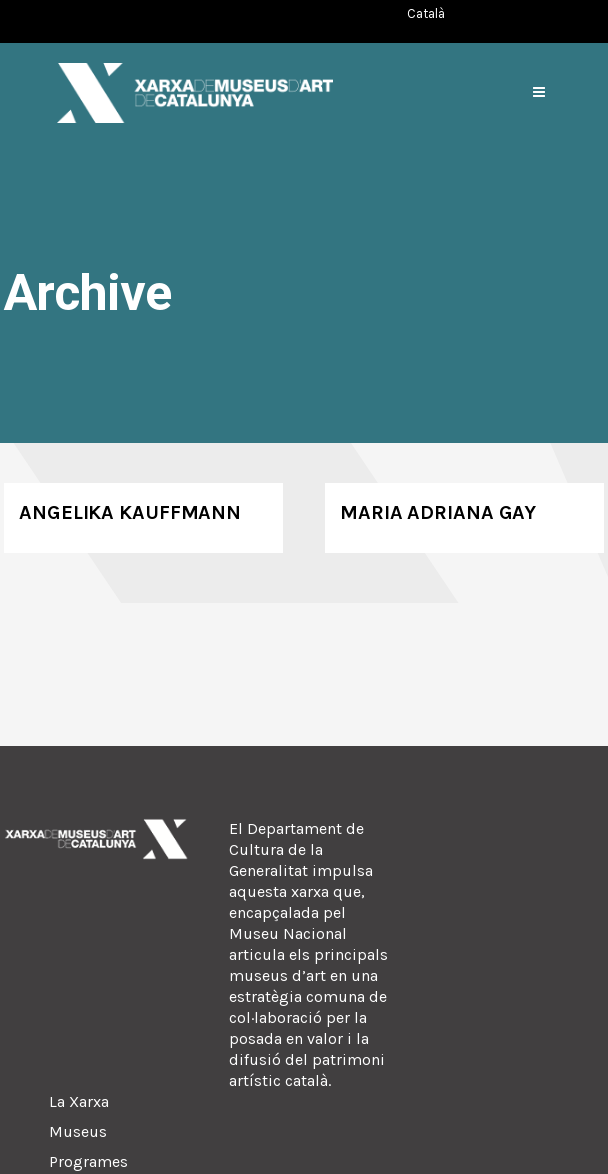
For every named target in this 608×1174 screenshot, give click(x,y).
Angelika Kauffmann (130, 512)
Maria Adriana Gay (438, 512)
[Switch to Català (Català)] (426, 13)
